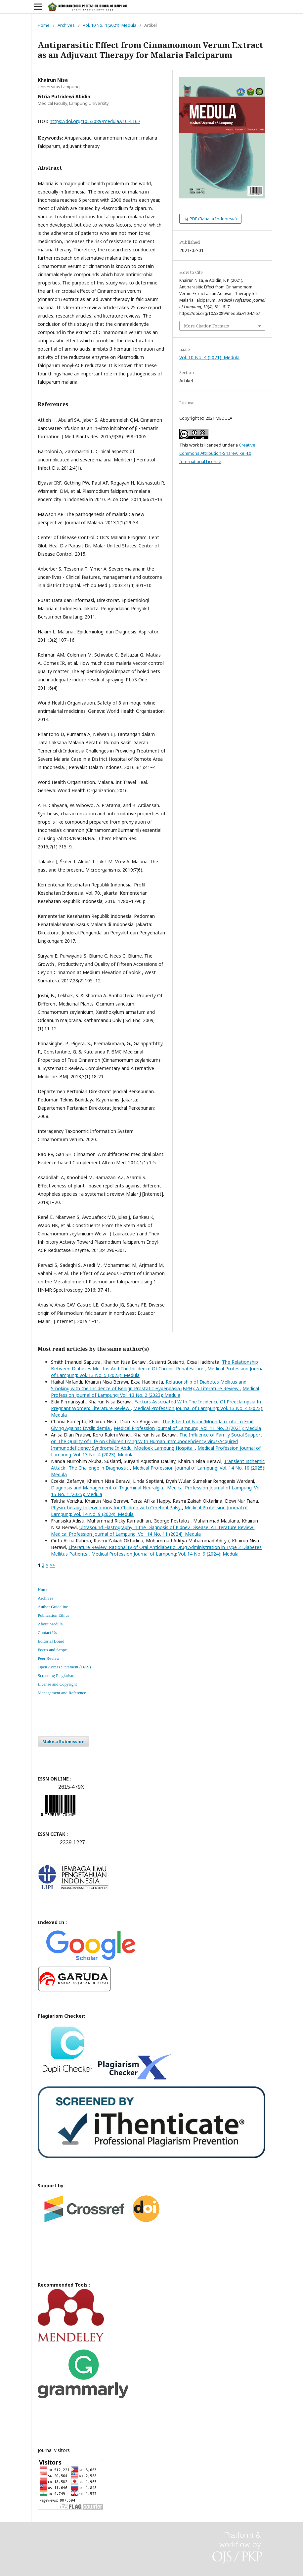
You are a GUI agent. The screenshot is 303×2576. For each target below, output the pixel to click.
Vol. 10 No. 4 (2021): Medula (109, 25)
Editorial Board (51, 1641)
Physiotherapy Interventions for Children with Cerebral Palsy (116, 1507)
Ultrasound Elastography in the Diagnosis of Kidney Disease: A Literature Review (166, 1527)
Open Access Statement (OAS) (64, 1666)
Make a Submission (63, 1741)
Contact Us (47, 1632)
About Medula (50, 1623)
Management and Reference (62, 1692)
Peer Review (49, 1658)
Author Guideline (53, 1606)
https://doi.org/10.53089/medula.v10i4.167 (95, 121)
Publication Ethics (53, 1615)
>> (52, 1565)
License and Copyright (57, 1684)
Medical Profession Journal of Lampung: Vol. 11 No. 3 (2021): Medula (187, 1428)
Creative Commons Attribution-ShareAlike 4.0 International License (217, 453)
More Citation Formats (206, 326)
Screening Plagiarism (56, 1675)
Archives (66, 25)
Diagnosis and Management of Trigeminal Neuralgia (107, 1487)
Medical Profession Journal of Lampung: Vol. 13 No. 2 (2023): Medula (155, 1391)
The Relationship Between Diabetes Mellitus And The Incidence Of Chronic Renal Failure (154, 1365)
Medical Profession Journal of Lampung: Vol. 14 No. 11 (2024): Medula (126, 1534)
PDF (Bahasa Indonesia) (213, 219)
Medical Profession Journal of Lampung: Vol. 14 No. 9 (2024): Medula (164, 1554)
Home (44, 25)
